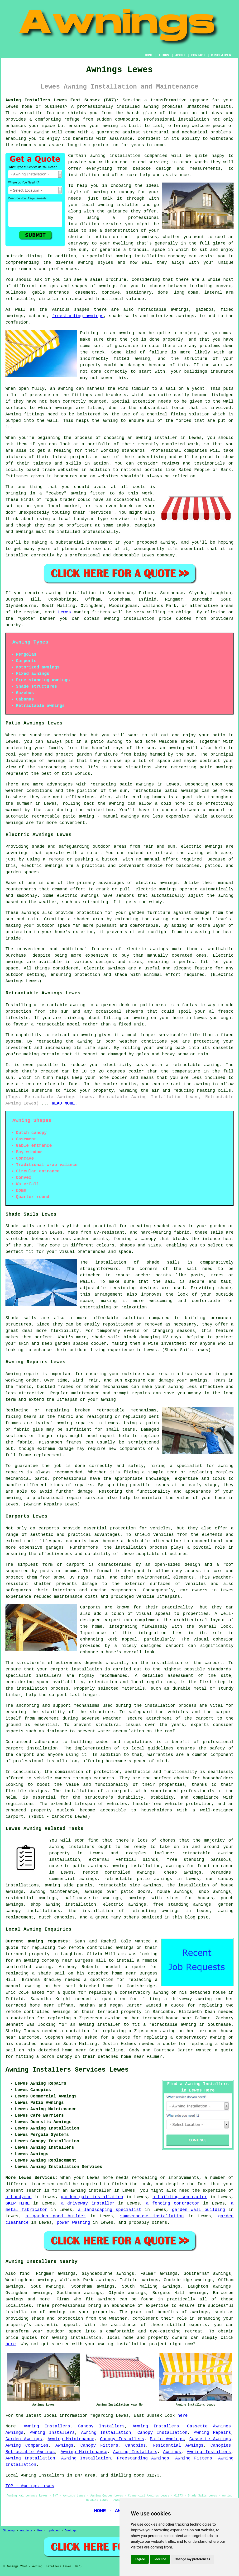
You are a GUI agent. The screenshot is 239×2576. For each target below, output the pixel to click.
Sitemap (9, 2530)
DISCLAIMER (221, 55)
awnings (199, 1380)
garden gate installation (92, 2197)
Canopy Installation (162, 2432)
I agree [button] (140, 2559)
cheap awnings (182, 1872)
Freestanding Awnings (143, 2458)
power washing (73, 2222)
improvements (183, 2177)
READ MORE (63, 1103)
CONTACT (198, 55)
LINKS (164, 55)
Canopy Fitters (99, 2445)
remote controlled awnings (119, 1872)
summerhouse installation (152, 2216)
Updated (53, 2530)
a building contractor (180, 2197)
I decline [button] (159, 2559)
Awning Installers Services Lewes (67, 2069)
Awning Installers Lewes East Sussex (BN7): (62, 100)
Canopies (135, 2445)
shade (224, 1288)
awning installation (136, 1866)
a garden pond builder (55, 2216)
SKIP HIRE (17, 2203)
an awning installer (87, 2190)
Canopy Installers (101, 2426)
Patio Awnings (167, 2439)
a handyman (18, 2197)
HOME (149, 55)
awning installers (71, 1846)
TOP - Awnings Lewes (29, 2486)
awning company (42, 1960)
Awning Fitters (193, 2458)
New (40, 2530)
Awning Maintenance (71, 2439)
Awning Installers (47, 2426)
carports (48, 1528)
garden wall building (198, 2209)
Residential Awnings (178, 2445)
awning (110, 125)
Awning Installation (106, 2432)
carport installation (31, 1748)
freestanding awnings (78, 316)
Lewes (64, 612)
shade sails (106, 1337)
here (10, 2344)
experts (198, 2324)
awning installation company (151, 256)
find (24, 2273)
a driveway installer (88, 2203)
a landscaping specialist (109, 2209)
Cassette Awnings (209, 2426)
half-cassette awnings (92, 1898)
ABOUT (180, 55)
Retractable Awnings (30, 2451)
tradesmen (42, 2184)
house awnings (174, 1891)
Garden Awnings (23, 2439)
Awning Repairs (212, 2432)
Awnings (14, 2432)
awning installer (99, 2024)
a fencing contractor (173, 2203)
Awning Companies (26, 2445)
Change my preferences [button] (192, 2559)
